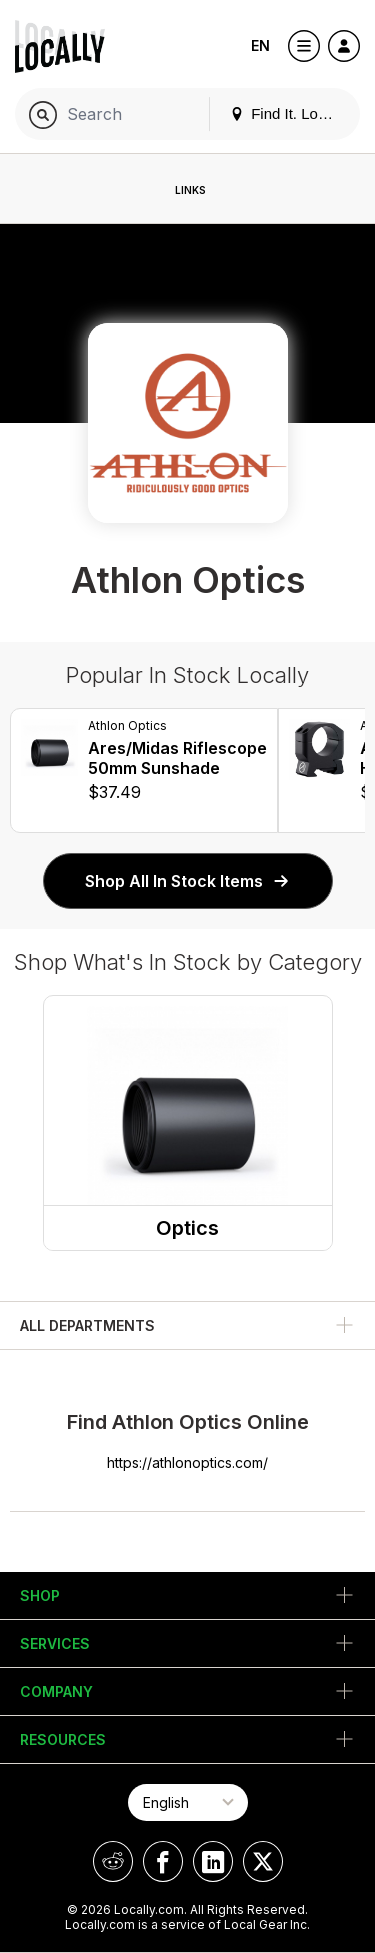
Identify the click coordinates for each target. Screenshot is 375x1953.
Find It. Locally (289, 113)
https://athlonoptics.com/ (187, 1462)
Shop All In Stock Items (188, 881)
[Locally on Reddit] (113, 1861)
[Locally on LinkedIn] (213, 1861)
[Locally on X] (263, 1861)
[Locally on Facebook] (163, 1861)
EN (260, 45)
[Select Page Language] (188, 1802)
